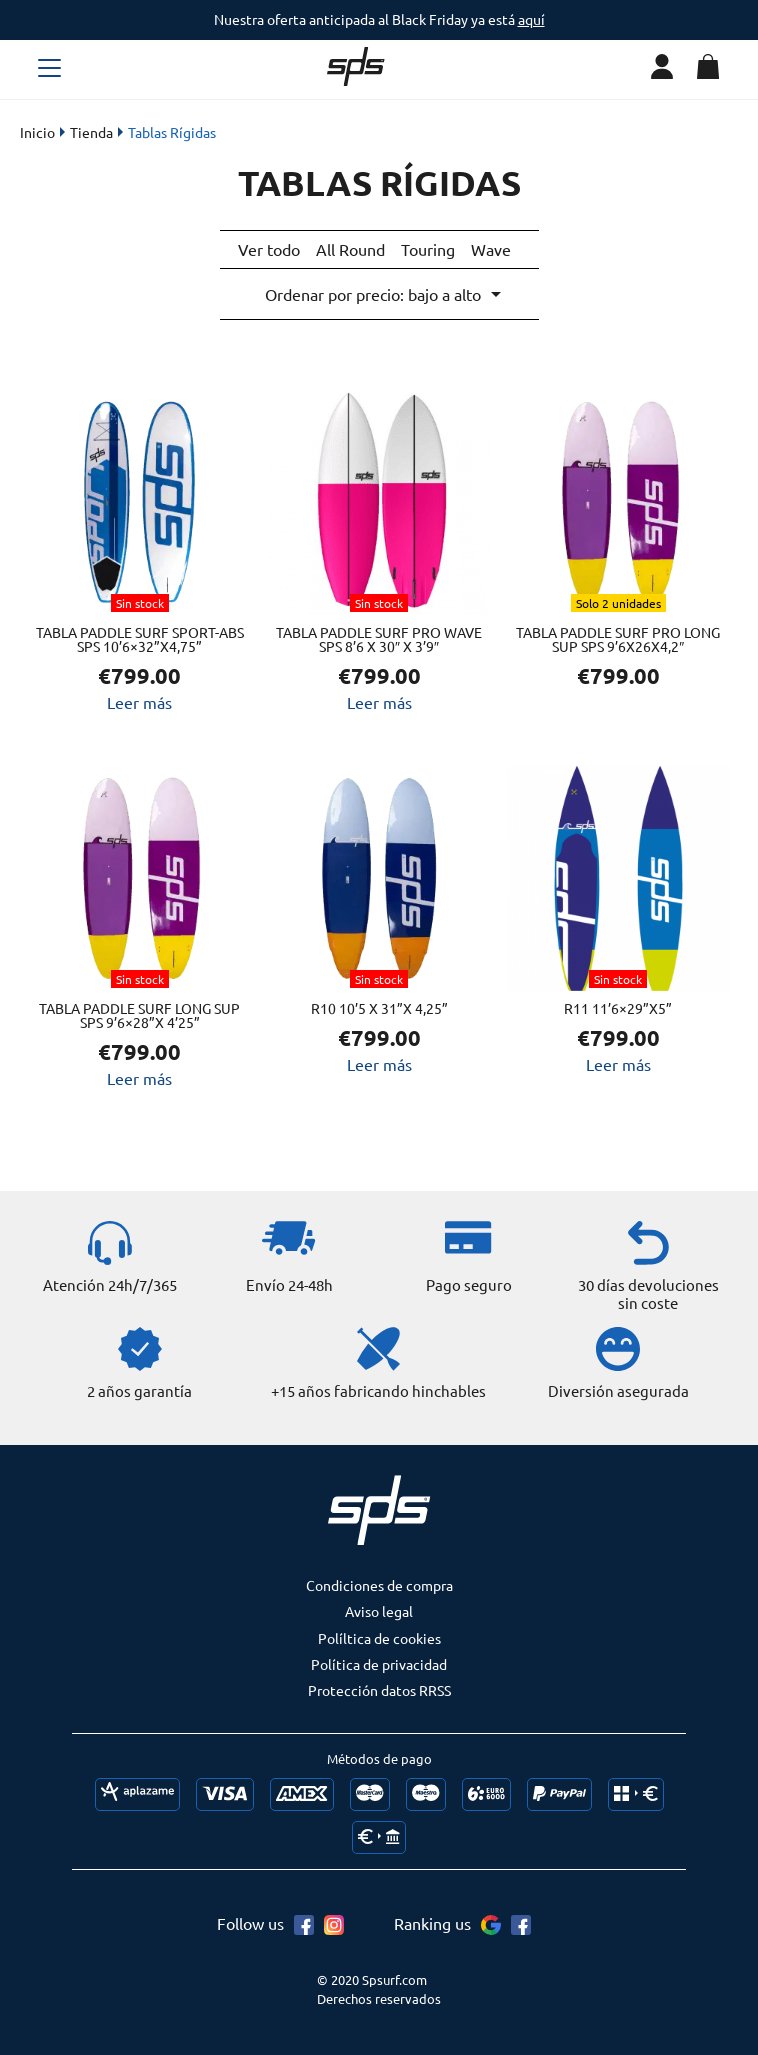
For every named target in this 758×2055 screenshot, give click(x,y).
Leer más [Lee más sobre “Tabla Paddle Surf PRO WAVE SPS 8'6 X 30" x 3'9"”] (379, 699)
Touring (428, 249)
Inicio (37, 132)
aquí (531, 19)
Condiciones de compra (379, 1582)
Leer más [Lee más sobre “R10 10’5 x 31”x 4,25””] (379, 1061)
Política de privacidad (379, 1661)
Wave (491, 249)
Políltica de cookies (379, 1635)
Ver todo (269, 249)
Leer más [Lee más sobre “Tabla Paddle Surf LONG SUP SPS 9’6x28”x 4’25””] (139, 1075)
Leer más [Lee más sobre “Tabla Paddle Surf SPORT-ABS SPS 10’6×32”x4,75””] (139, 699)
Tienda (91, 132)
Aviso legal (379, 1608)
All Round (350, 249)
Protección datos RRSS (379, 1687)
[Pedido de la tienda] (382, 292)
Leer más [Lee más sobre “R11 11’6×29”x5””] (618, 1061)
